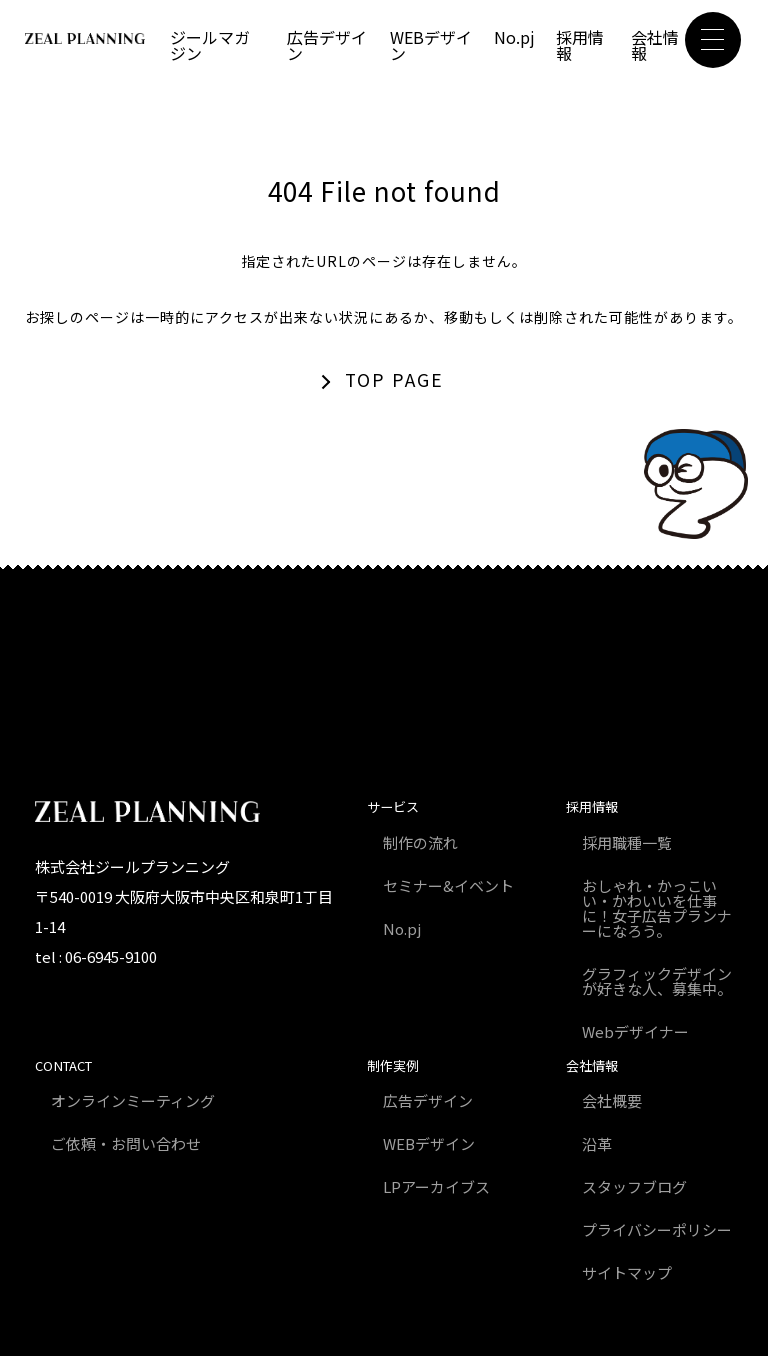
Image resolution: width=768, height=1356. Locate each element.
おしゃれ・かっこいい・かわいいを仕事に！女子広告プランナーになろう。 (657, 908)
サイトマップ (627, 1272)
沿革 (597, 1143)
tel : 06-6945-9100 (96, 956)
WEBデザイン (431, 45)
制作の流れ (420, 842)
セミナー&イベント (448, 885)
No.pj (514, 37)
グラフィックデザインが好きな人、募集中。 (657, 981)
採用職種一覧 (627, 842)
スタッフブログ (634, 1186)
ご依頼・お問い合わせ (126, 1143)
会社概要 (612, 1100)
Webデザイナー (635, 1031)
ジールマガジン (210, 45)
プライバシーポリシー (657, 1229)
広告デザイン (327, 45)
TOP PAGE (394, 379)
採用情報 (580, 45)
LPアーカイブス (436, 1186)
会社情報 (655, 45)
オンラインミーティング (133, 1100)
